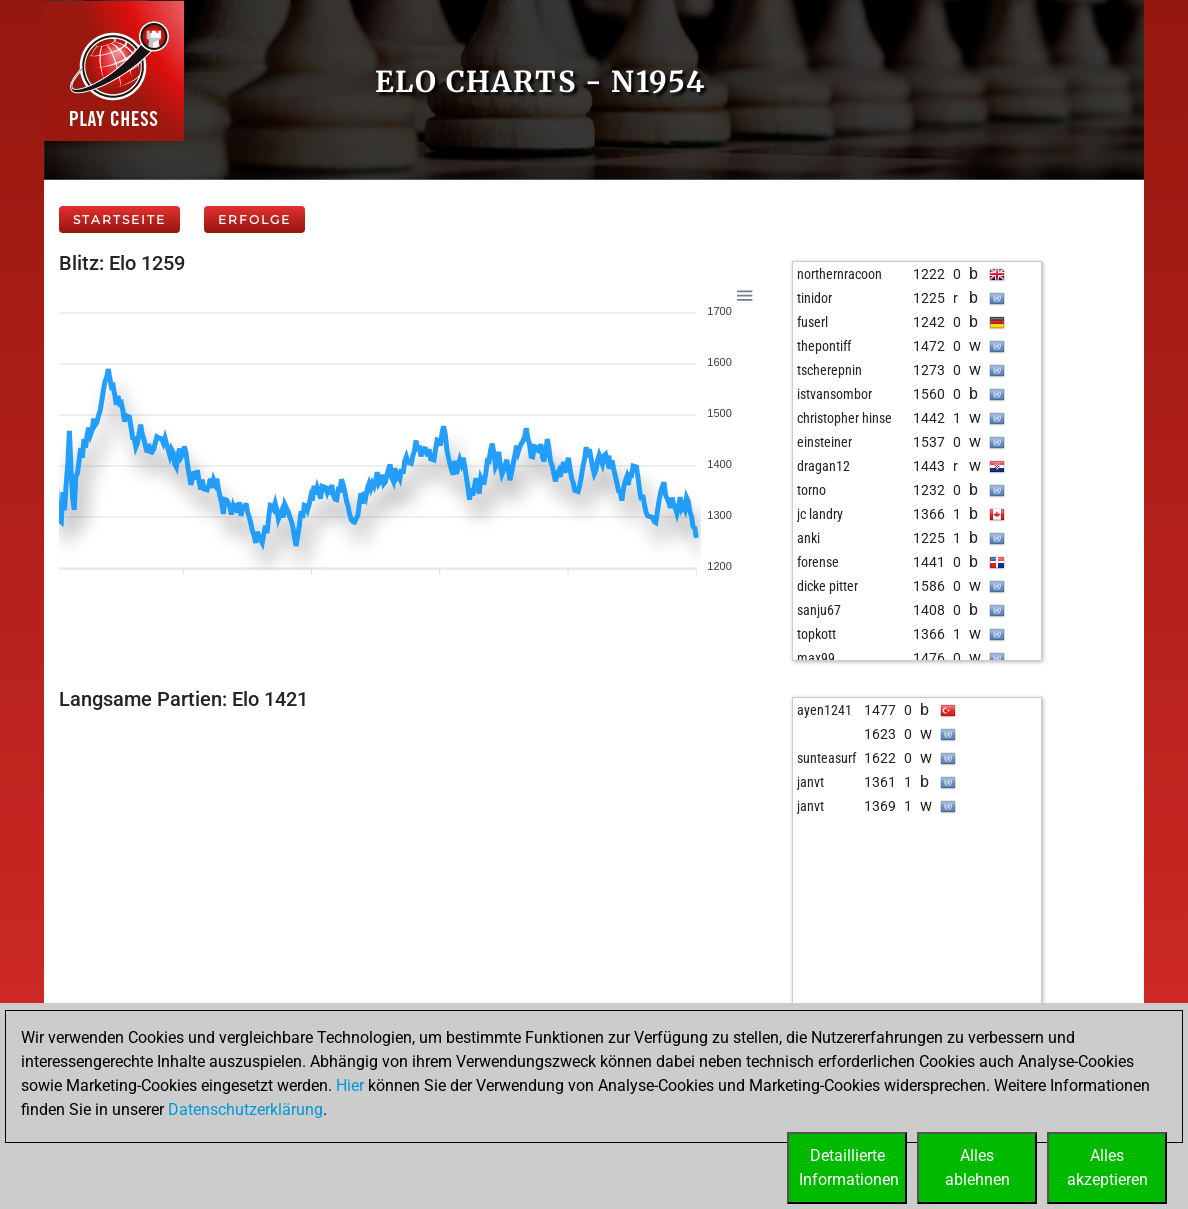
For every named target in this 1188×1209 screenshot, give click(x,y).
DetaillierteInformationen (849, 1167)
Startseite (119, 219)
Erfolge (254, 219)
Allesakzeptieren (1107, 1167)
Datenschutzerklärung (245, 1109)
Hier (350, 1085)
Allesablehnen (977, 1167)
